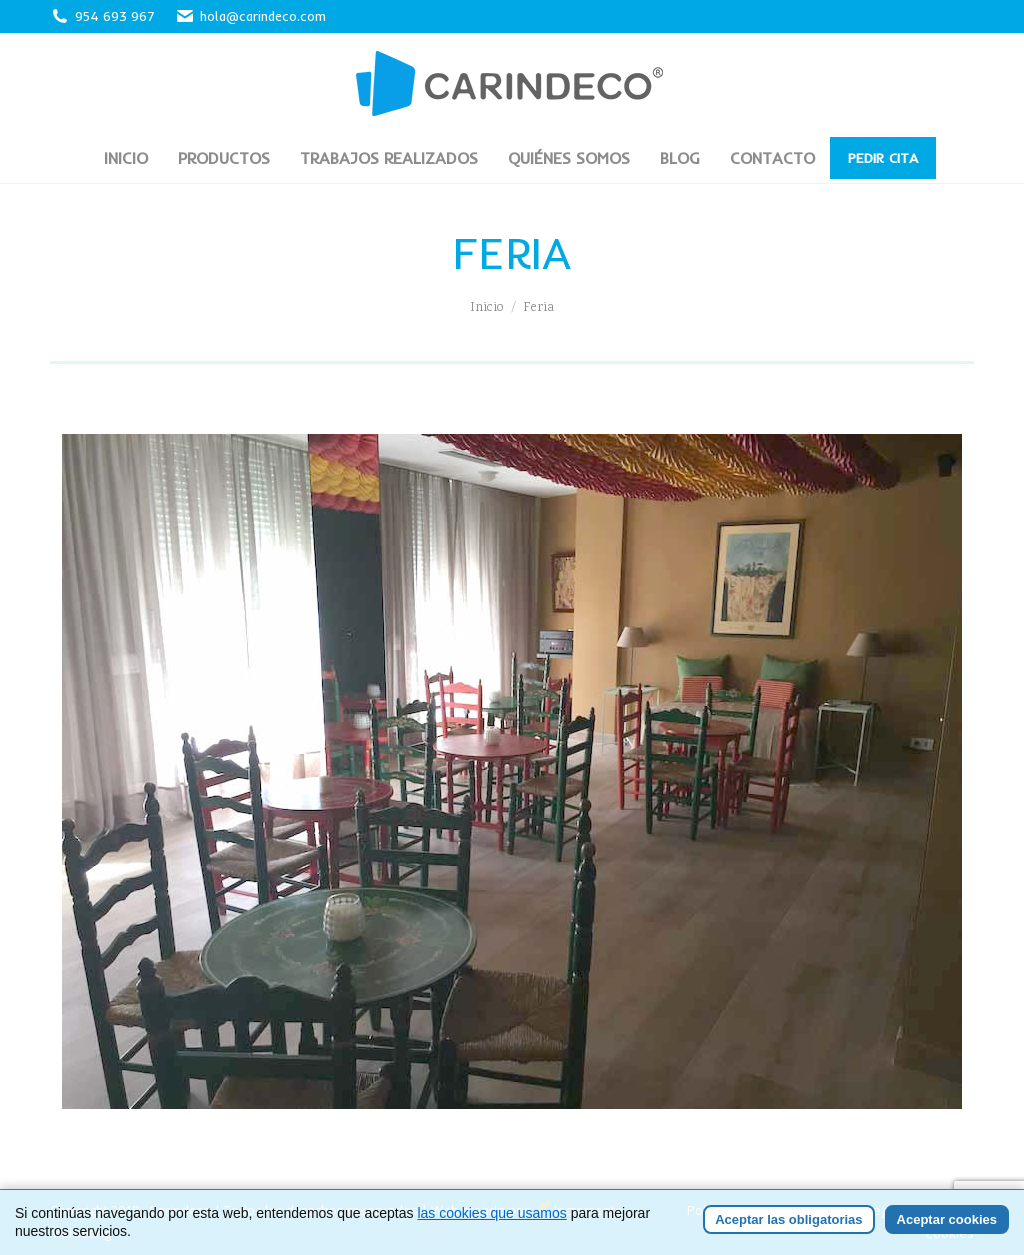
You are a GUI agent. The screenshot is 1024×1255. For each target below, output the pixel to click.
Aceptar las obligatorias (788, 1219)
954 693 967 (115, 16)
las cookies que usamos (491, 1213)
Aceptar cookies (947, 1219)
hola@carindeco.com (250, 16)
